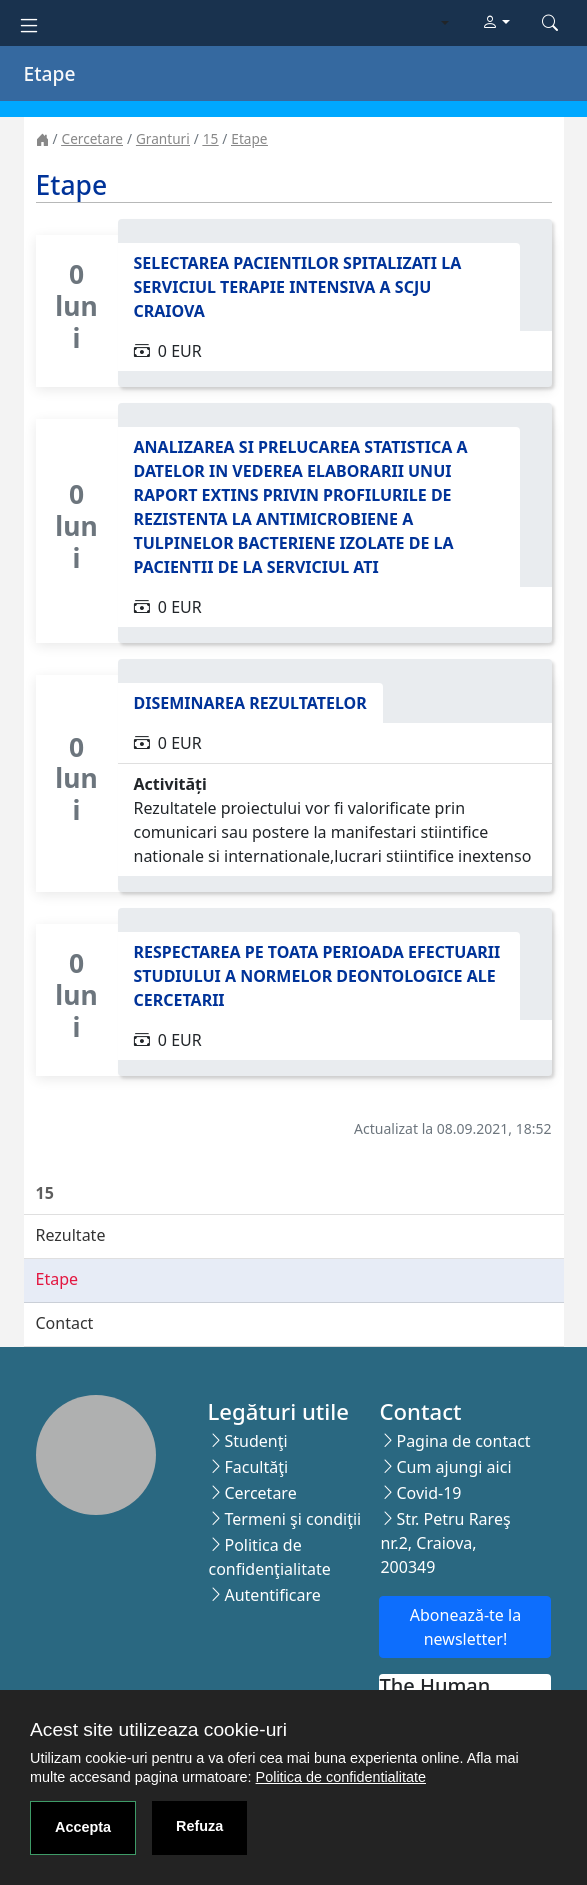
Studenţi (255, 1441)
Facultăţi (256, 1467)
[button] (496, 23)
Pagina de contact (463, 1441)
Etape (249, 138)
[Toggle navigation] (29, 23)
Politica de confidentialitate (341, 1777)
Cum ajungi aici (453, 1467)
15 (211, 138)
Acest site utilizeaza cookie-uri (158, 1729)
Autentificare (272, 1595)
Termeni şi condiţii (292, 1519)
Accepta (83, 1827)
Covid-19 (428, 1493)
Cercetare (92, 138)
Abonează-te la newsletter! (465, 1627)
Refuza (199, 1826)
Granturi (163, 138)
